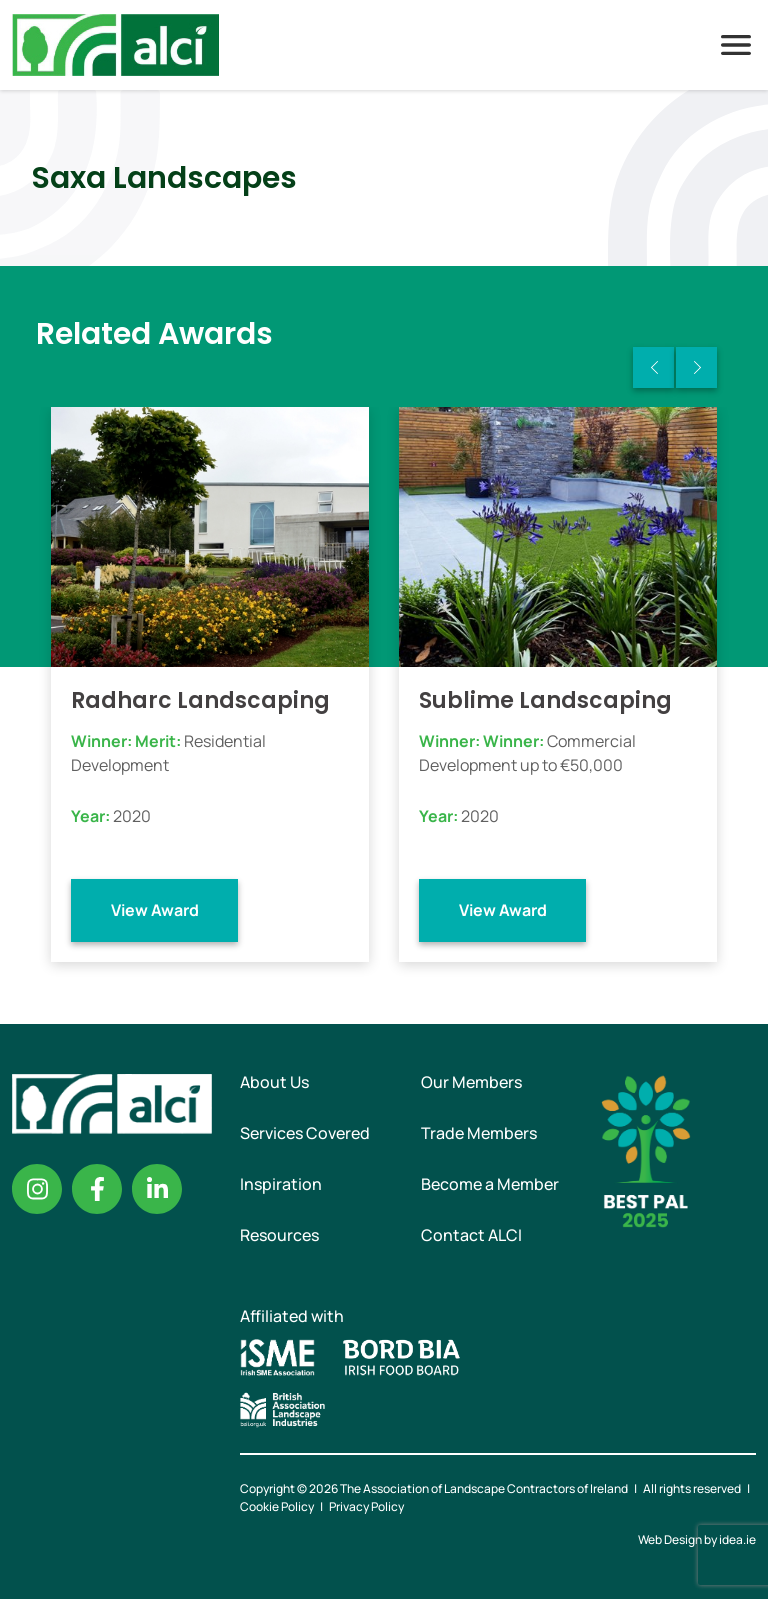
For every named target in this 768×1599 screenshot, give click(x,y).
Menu (736, 45)
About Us (274, 1082)
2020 (132, 816)
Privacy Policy (366, 1506)
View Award (155, 910)
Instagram (37, 1189)
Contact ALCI (471, 1235)
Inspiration (281, 1184)
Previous (653, 367)
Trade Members (479, 1133)
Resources (279, 1235)
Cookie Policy (277, 1506)
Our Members (471, 1082)
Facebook (97, 1189)
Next (696, 367)
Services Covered (305, 1133)
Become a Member (490, 1184)
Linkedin (157, 1189)
